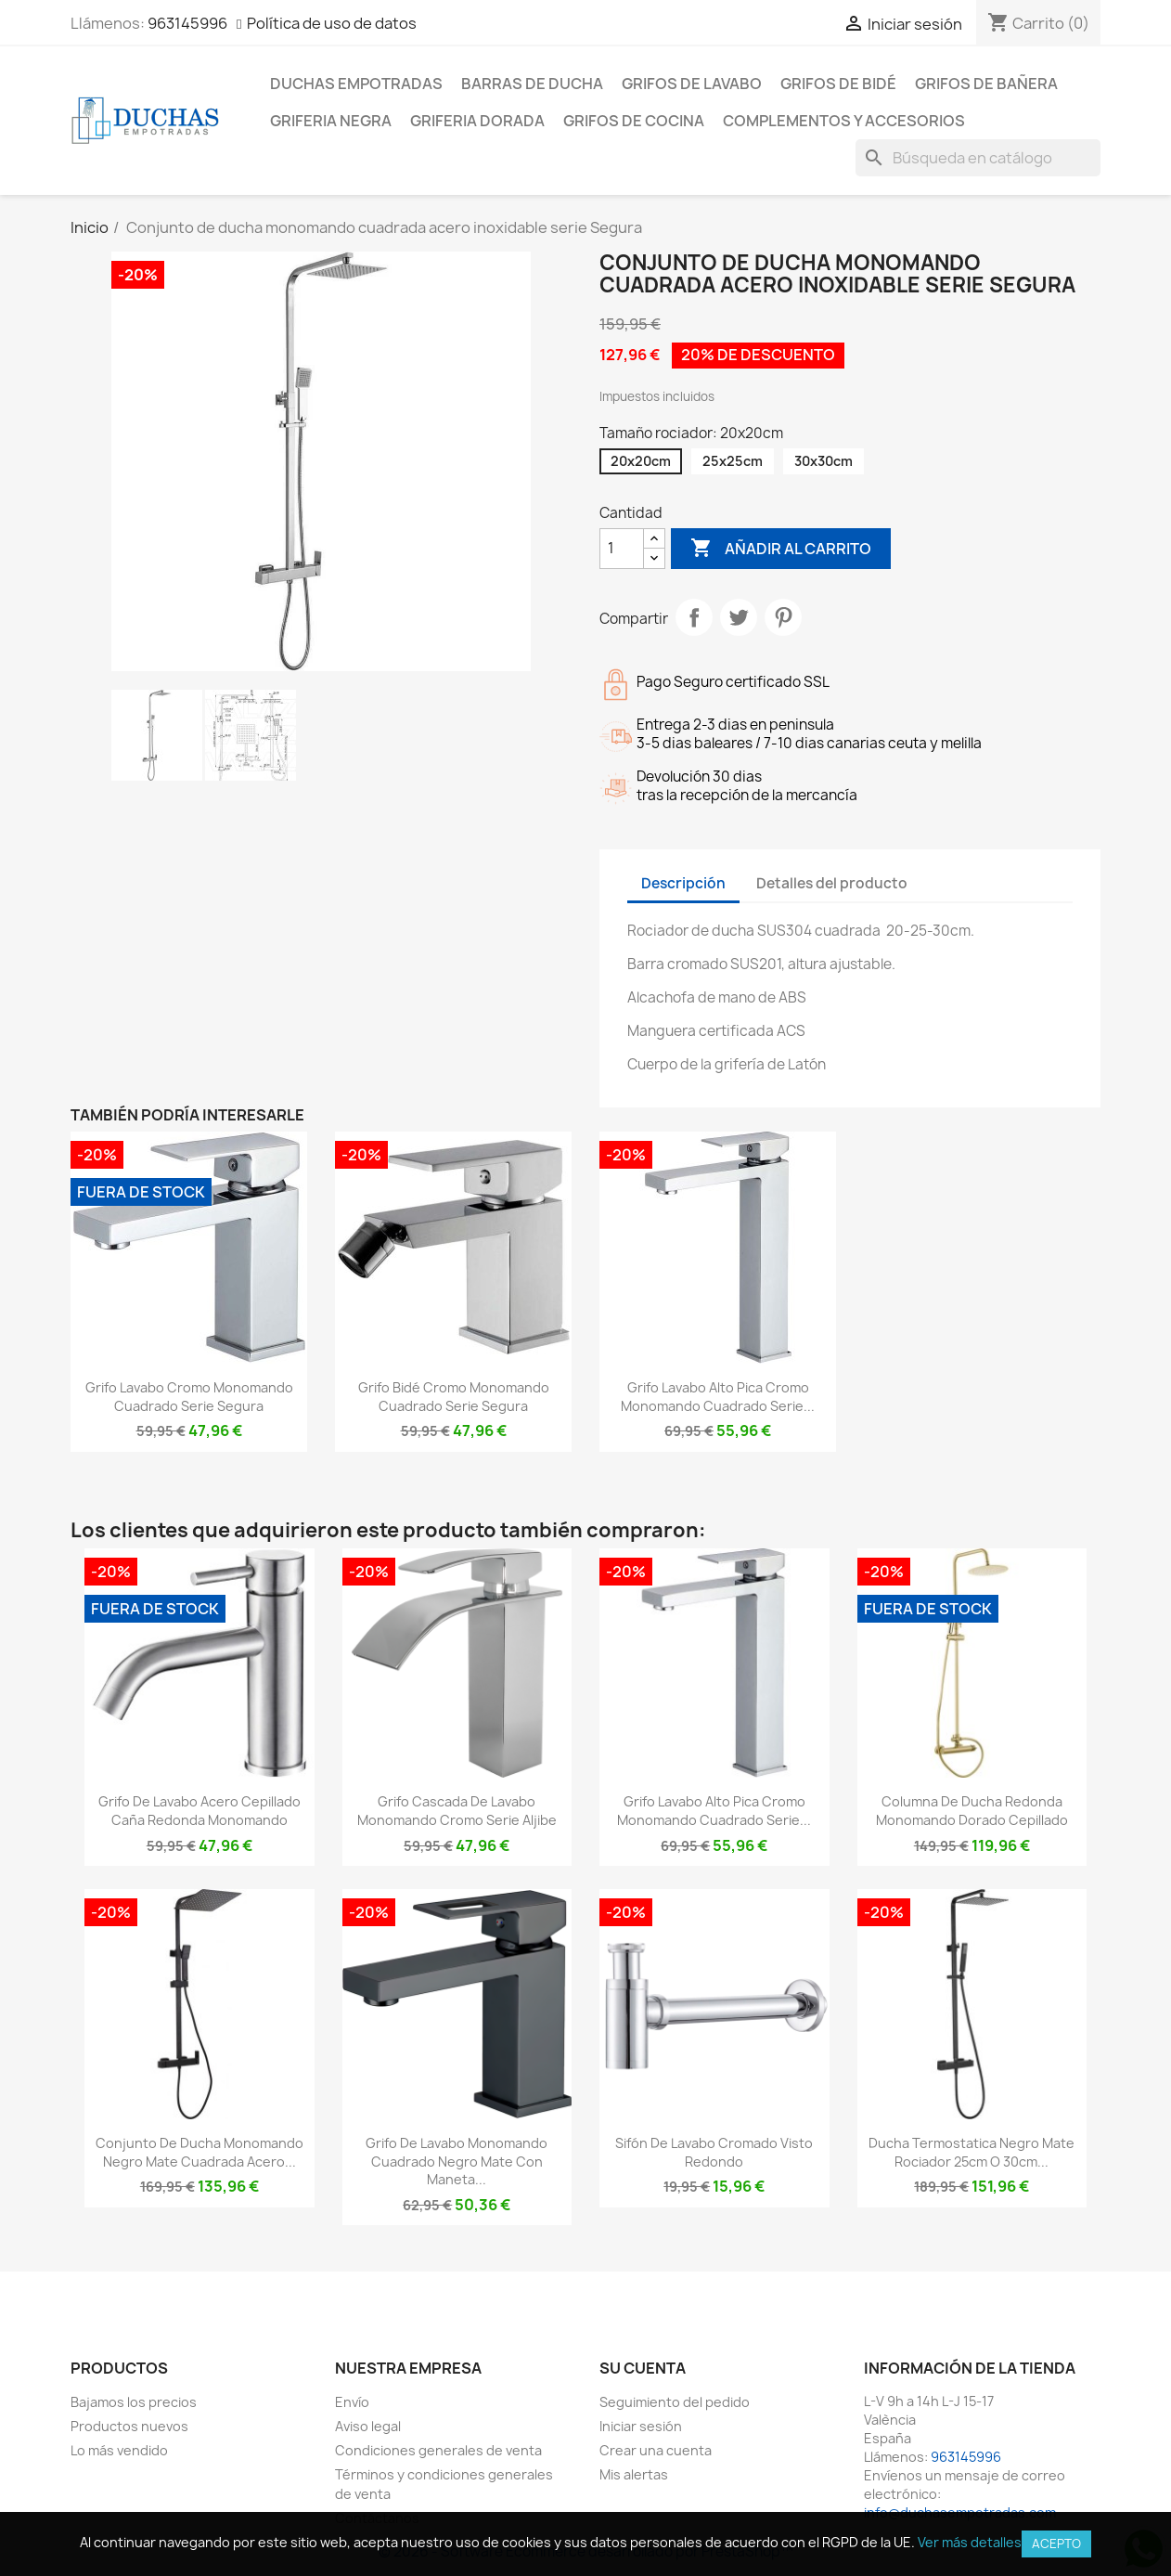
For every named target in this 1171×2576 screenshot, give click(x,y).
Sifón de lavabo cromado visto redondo (714, 2152)
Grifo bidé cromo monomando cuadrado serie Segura (453, 1397)
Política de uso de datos (332, 23)
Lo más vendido (119, 2450)
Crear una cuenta (655, 2450)
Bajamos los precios (134, 2402)
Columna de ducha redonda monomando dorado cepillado (972, 1811)
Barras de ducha (532, 83)
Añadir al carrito (780, 549)
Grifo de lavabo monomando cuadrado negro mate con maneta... (456, 2161)
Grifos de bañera (986, 83)
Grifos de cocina (633, 120)
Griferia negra (331, 120)
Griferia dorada (477, 120)
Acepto (1056, 2543)
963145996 (187, 23)
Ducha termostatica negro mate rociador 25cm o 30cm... (971, 2152)
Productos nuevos (129, 2426)
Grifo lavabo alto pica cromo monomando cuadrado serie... (718, 1397)
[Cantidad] (621, 548)
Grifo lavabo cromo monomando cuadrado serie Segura (189, 1397)
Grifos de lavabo (692, 83)
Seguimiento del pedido (674, 2402)
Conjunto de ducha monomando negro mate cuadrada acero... (199, 2152)
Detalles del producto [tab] (831, 883)
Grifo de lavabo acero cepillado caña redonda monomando (199, 1811)
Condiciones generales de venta (438, 2450)
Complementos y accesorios (844, 120)
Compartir (694, 617)
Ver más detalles (970, 2542)
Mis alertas (633, 2474)
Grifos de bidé (838, 83)
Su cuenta (642, 2368)
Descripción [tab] (683, 883)
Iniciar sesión (640, 2426)
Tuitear (738, 617)
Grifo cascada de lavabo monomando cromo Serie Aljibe (457, 1811)
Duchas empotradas (356, 83)
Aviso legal (368, 2426)
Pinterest (783, 617)
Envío (352, 2402)
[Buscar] (978, 157)
